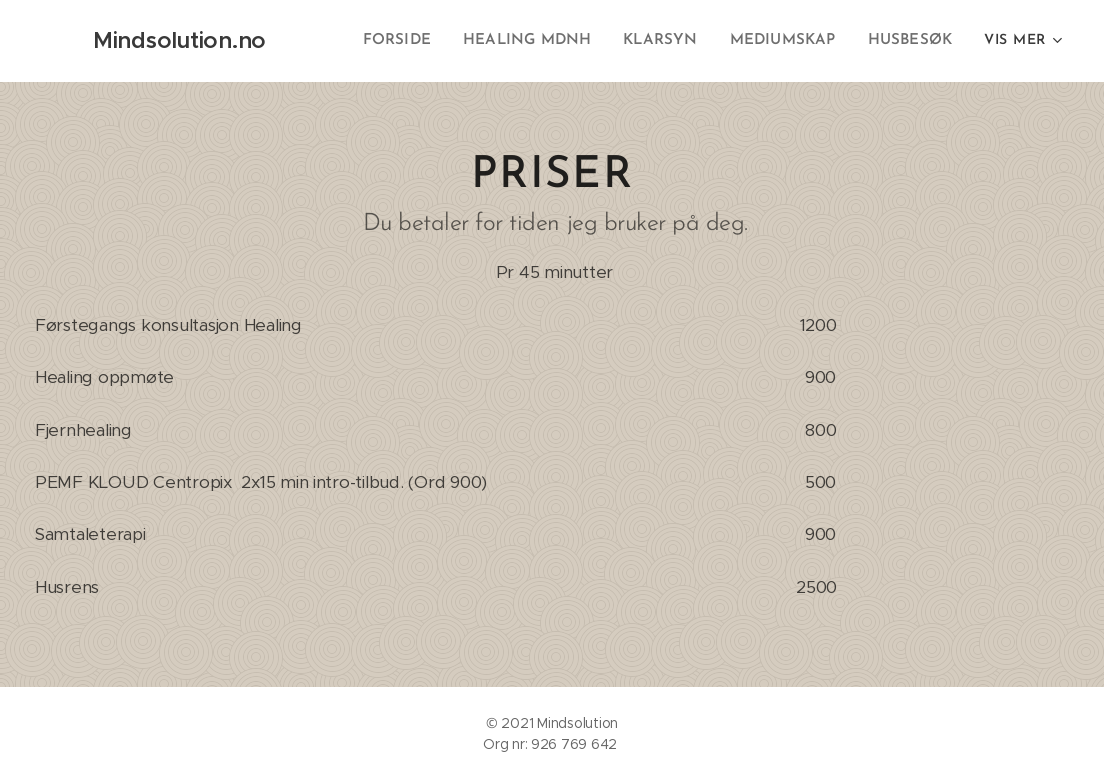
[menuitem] (411, 41)
